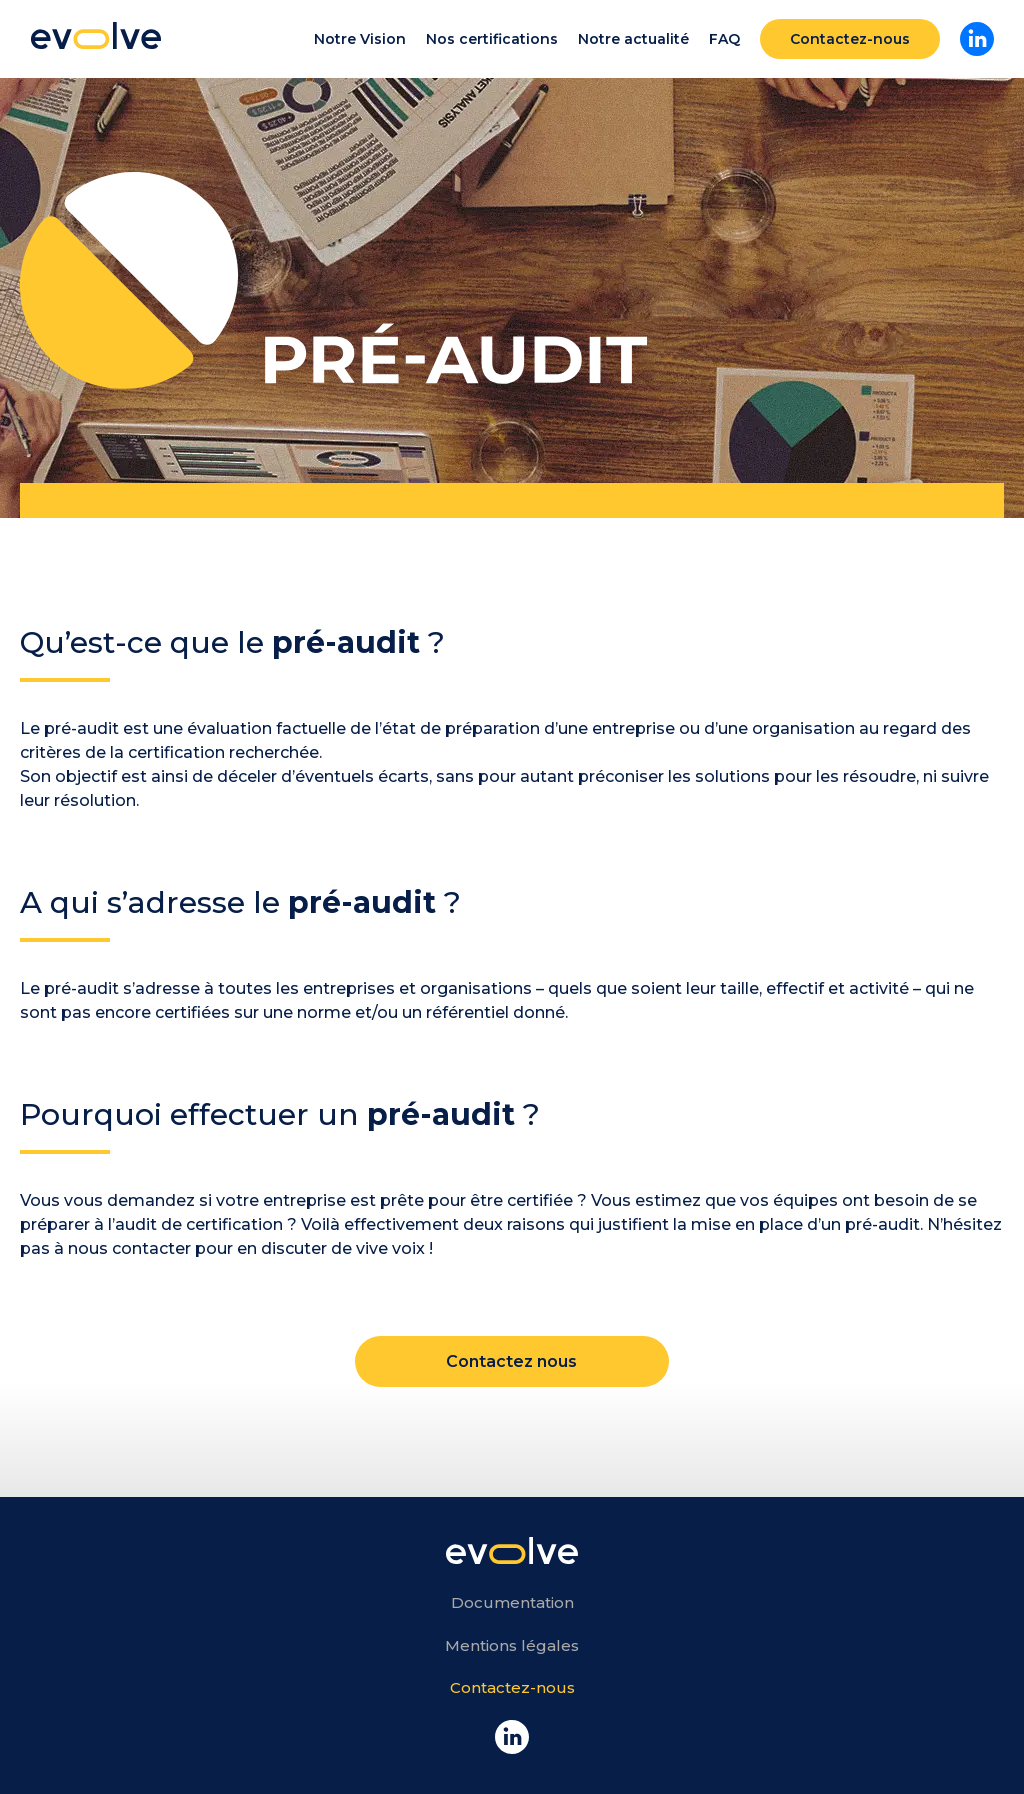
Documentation (512, 1602)
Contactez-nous (850, 39)
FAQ (724, 39)
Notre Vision (360, 39)
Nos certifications (492, 39)
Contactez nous (511, 1361)
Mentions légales (512, 1645)
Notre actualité (633, 39)
